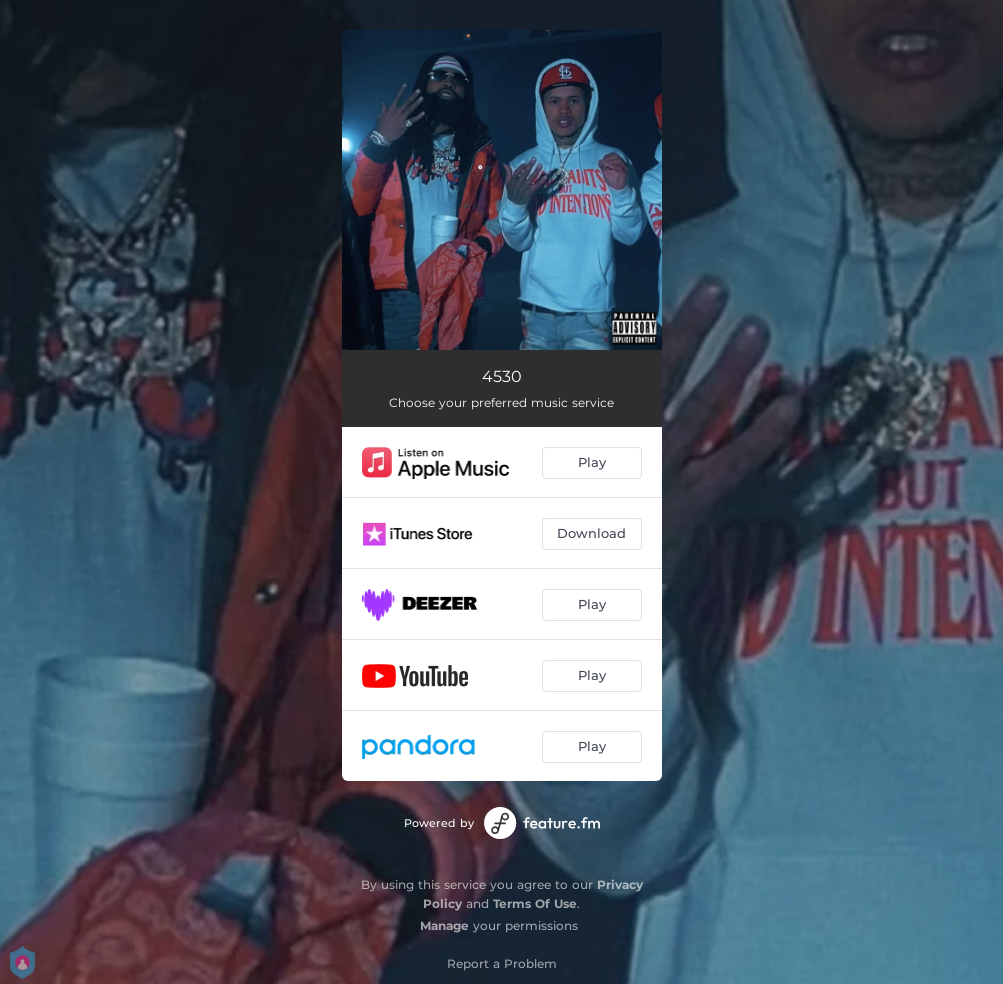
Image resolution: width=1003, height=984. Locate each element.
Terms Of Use (535, 903)
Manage (444, 925)
